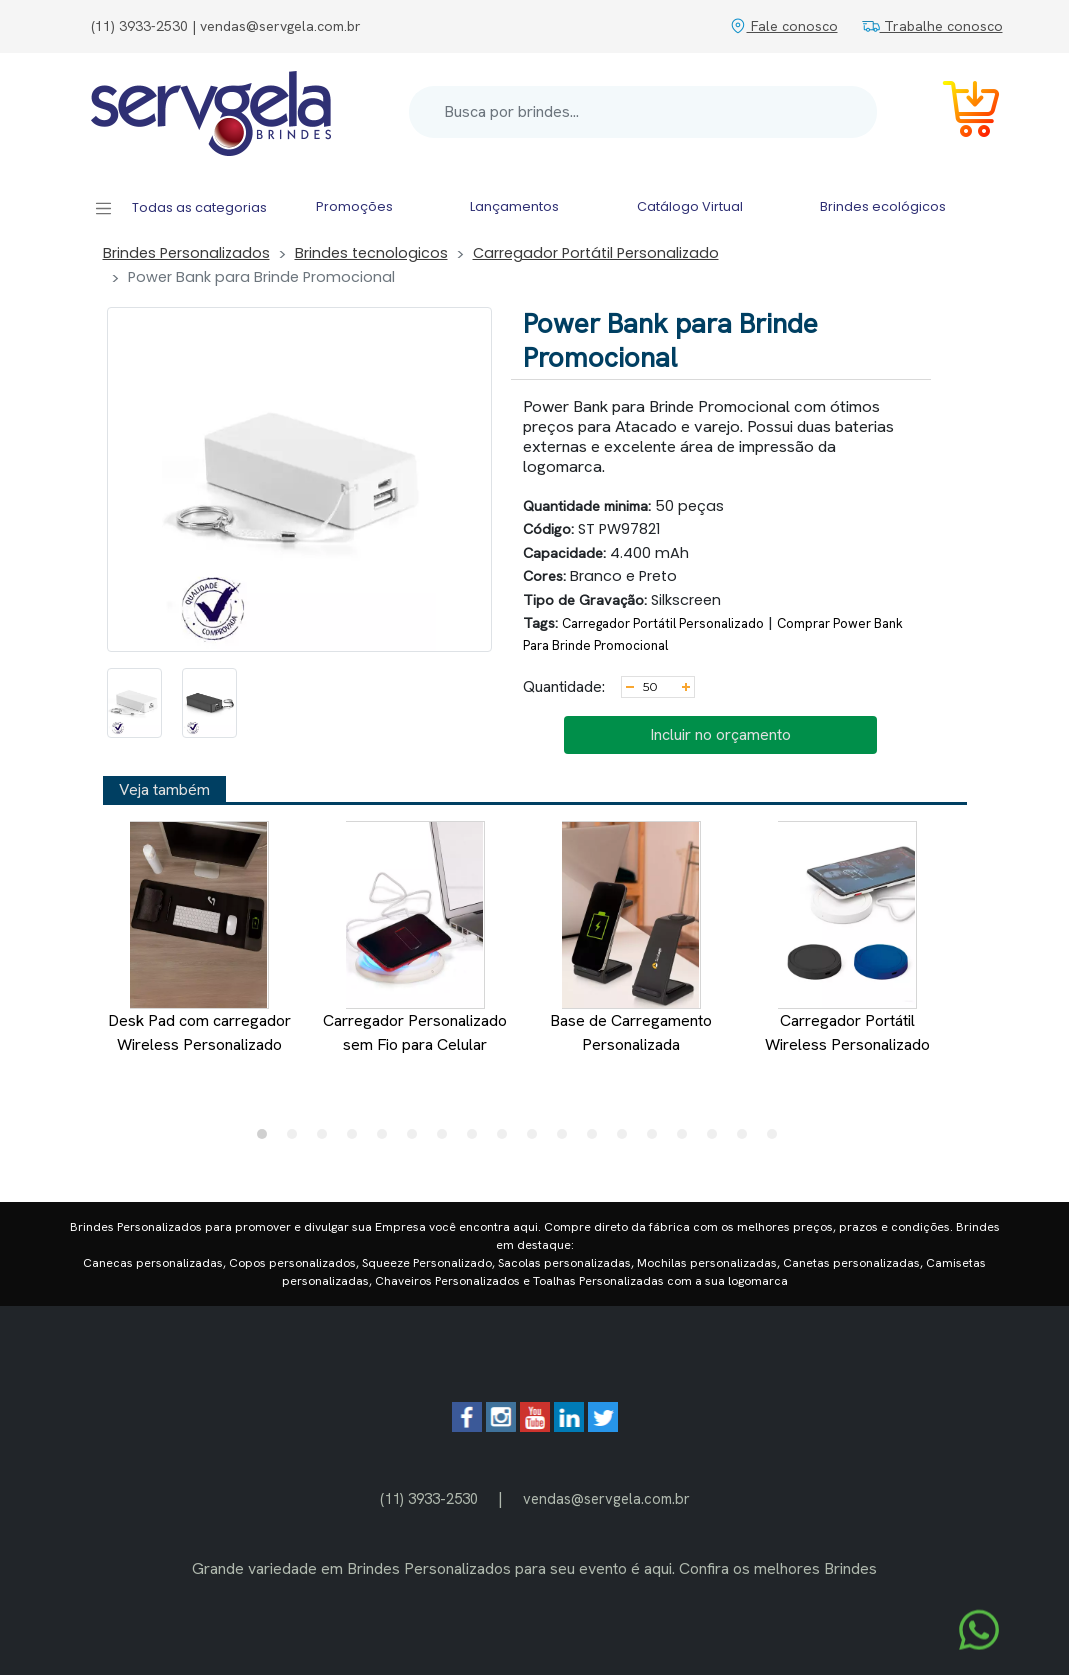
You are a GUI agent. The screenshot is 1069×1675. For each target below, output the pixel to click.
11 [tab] (567, 1139)
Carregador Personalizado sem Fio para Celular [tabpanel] (415, 938)
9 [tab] (507, 1139)
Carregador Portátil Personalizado (596, 253)
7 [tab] (447, 1139)
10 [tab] (537, 1139)
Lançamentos (514, 206)
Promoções (354, 206)
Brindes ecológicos (883, 206)
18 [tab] (777, 1139)
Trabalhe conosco (932, 26)
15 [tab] (687, 1139)
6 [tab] (417, 1139)
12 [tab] (597, 1139)
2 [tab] (297, 1139)
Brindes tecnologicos (371, 253)
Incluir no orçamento (720, 734)
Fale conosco (783, 26)
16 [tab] (717, 1139)
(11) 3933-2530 (429, 1498)
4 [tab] (357, 1139)
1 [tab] (267, 1139)
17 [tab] (747, 1139)
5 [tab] (387, 1139)
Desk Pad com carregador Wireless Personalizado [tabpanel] (198, 938)
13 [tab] (627, 1139)
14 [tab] (657, 1139)
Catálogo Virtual (690, 206)
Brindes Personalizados (186, 253)
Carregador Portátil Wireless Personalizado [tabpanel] (846, 938)
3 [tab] (327, 1139)
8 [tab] (477, 1139)
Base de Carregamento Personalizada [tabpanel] (631, 938)
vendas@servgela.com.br (606, 1498)
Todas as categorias (180, 208)
